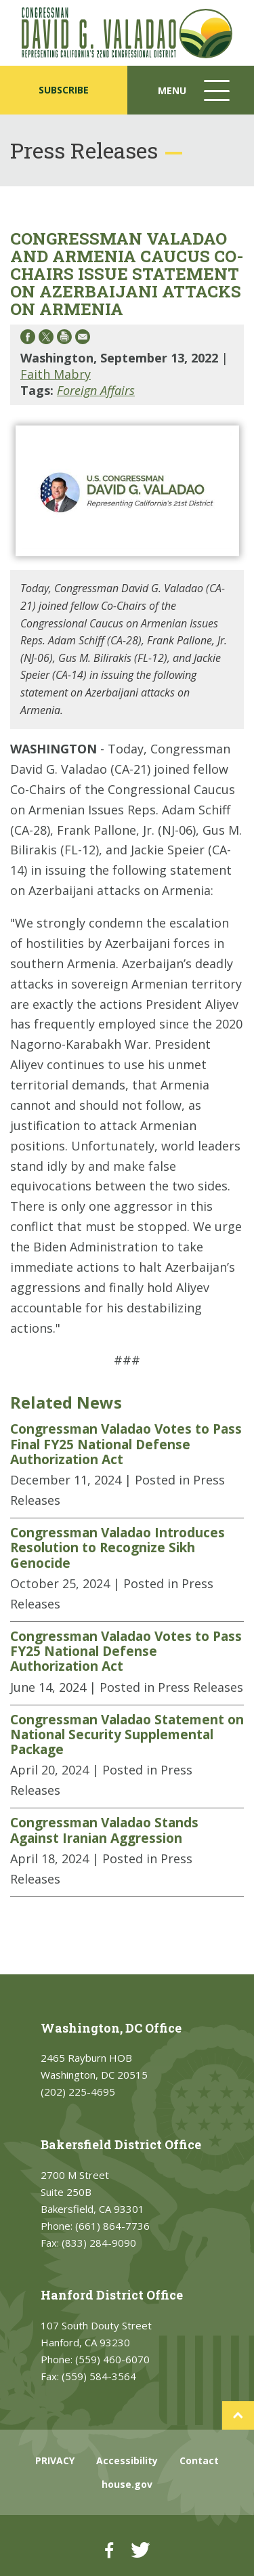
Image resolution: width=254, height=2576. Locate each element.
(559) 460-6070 (112, 2359)
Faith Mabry (55, 374)
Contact (199, 2460)
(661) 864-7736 (112, 2225)
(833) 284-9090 (99, 2242)
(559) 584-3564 (99, 2376)
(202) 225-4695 (78, 2091)
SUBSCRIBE (64, 89)
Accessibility (127, 2460)
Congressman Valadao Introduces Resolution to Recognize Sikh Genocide (117, 1548)
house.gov (127, 2484)
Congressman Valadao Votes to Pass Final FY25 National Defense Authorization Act (126, 1444)
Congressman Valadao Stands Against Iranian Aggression (104, 1830)
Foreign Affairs (96, 390)
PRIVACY (55, 2460)
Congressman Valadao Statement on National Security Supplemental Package (127, 1735)
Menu (195, 97)
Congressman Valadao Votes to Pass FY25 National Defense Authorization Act (126, 1651)
